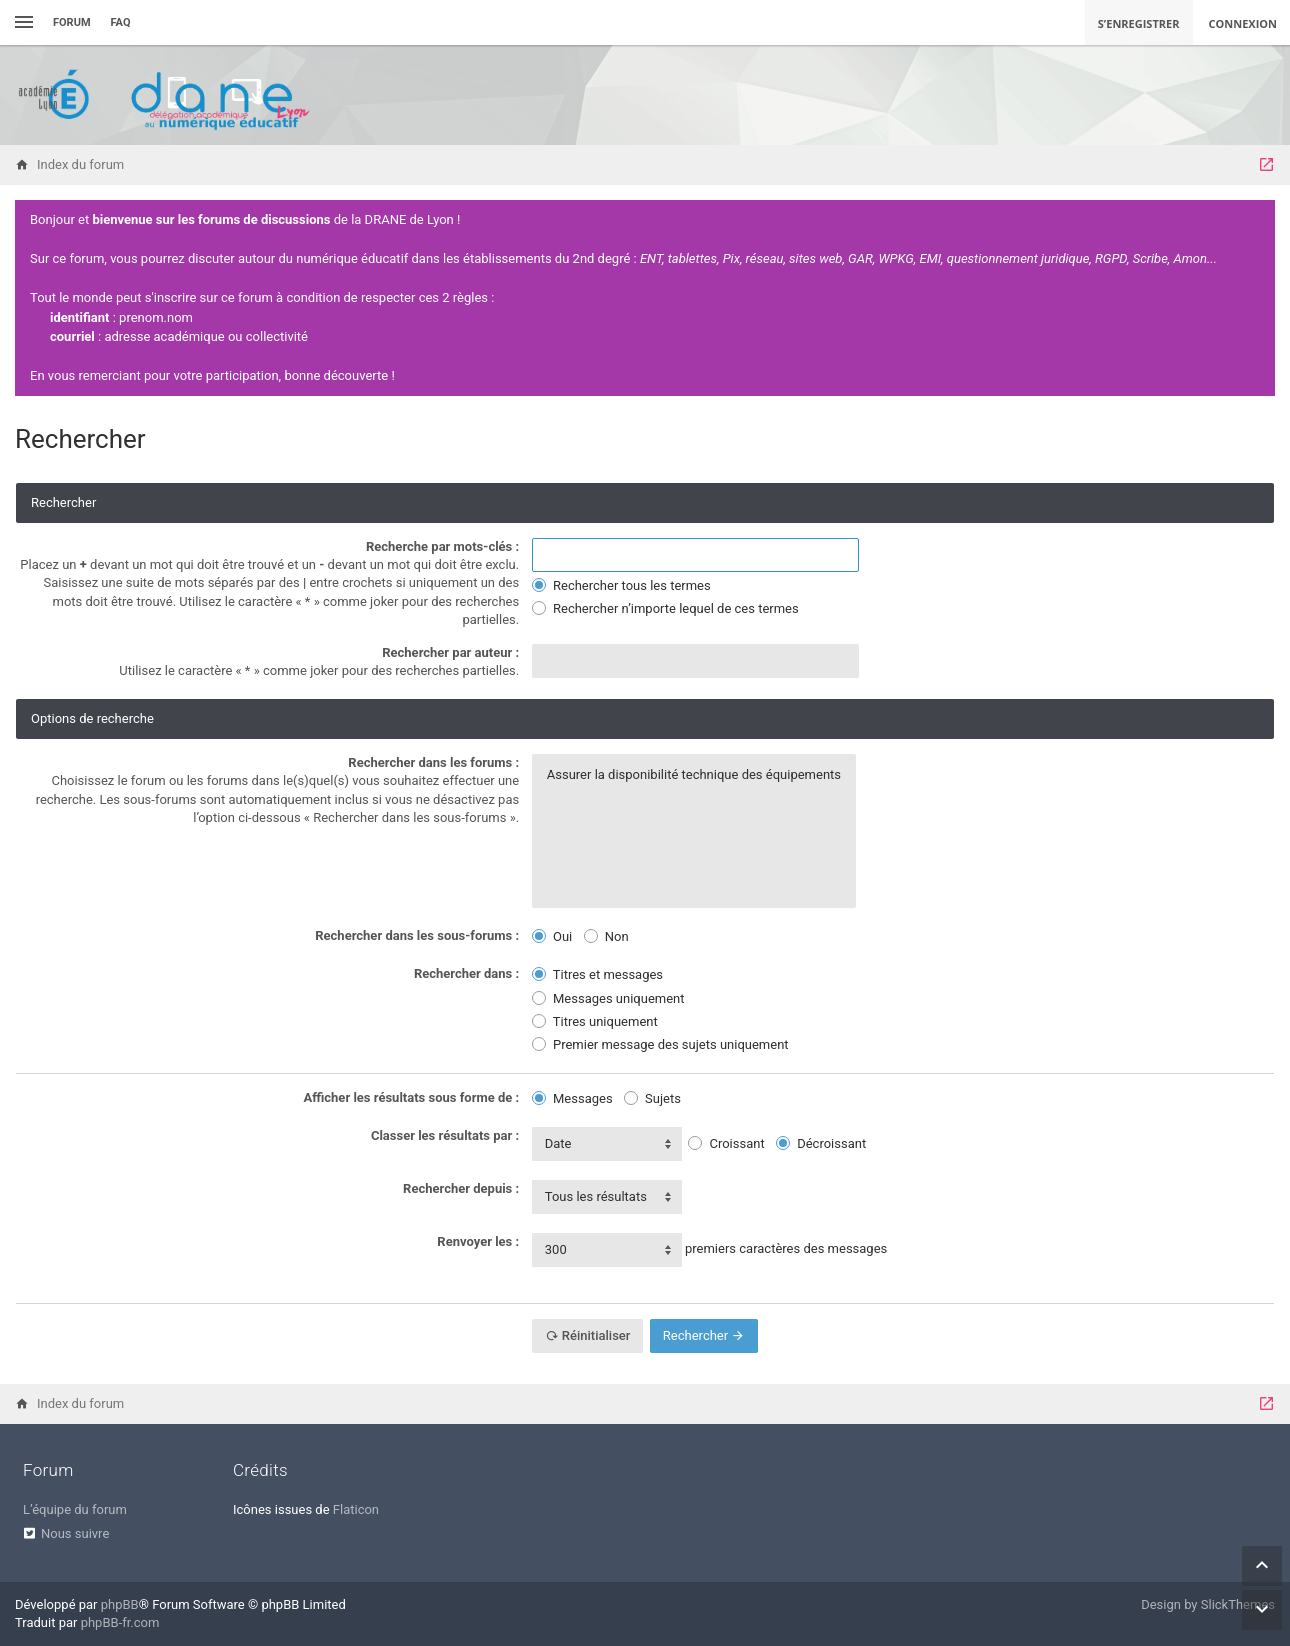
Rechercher (704, 1335)
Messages (572, 1098)
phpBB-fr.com (120, 1622)
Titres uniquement (595, 1021)
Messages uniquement (608, 998)
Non (606, 936)
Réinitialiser (588, 1335)
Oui (552, 936)
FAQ (121, 22)
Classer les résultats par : (445, 1135)
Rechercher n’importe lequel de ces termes (665, 608)
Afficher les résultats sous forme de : (412, 1097)
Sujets (652, 1098)
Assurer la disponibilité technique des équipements (694, 775)
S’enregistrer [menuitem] (1139, 23)
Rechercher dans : (466, 973)
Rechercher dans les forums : (433, 762)
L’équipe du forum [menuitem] (75, 1509)
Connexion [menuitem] (1243, 23)
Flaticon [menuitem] (356, 1509)
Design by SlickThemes (1208, 1604)
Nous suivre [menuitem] (75, 1533)
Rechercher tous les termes (621, 585)
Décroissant (821, 1143)
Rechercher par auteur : (450, 652)
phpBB (120, 1604)
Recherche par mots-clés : (442, 546)
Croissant (726, 1143)
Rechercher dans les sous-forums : (417, 935)
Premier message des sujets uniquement (660, 1044)
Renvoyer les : (478, 1241)
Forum (72, 22)
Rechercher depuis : (461, 1188)
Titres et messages (597, 974)
